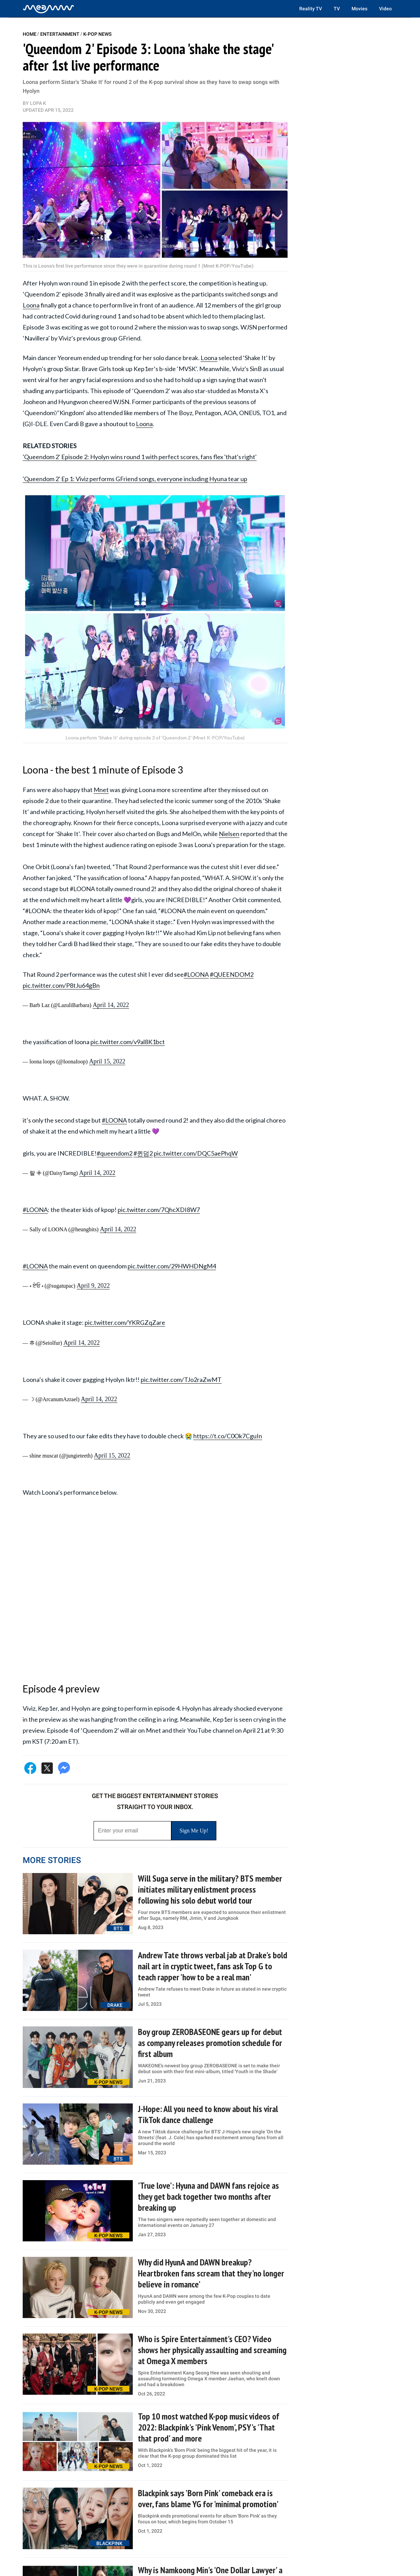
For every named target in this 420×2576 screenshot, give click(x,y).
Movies (359, 8)
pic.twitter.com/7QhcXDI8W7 (159, 1209)
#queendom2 (114, 1153)
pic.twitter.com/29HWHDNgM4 (172, 1266)
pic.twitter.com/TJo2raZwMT (181, 1379)
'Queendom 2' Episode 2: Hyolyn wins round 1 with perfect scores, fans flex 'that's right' (140, 457)
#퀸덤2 (143, 1153)
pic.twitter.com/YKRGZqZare (125, 1322)
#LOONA (196, 974)
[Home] (48, 8)
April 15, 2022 (107, 1061)
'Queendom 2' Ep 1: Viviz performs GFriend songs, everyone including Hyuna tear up (135, 479)
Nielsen (229, 833)
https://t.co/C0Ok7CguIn (227, 1436)
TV (337, 8)
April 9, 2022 (93, 1285)
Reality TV (310, 8)
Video (385, 8)
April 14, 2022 (111, 1005)
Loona (31, 305)
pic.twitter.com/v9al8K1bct (127, 1042)
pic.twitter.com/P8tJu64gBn (61, 985)
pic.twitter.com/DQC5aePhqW (196, 1153)
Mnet (101, 789)
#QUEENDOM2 (232, 974)
